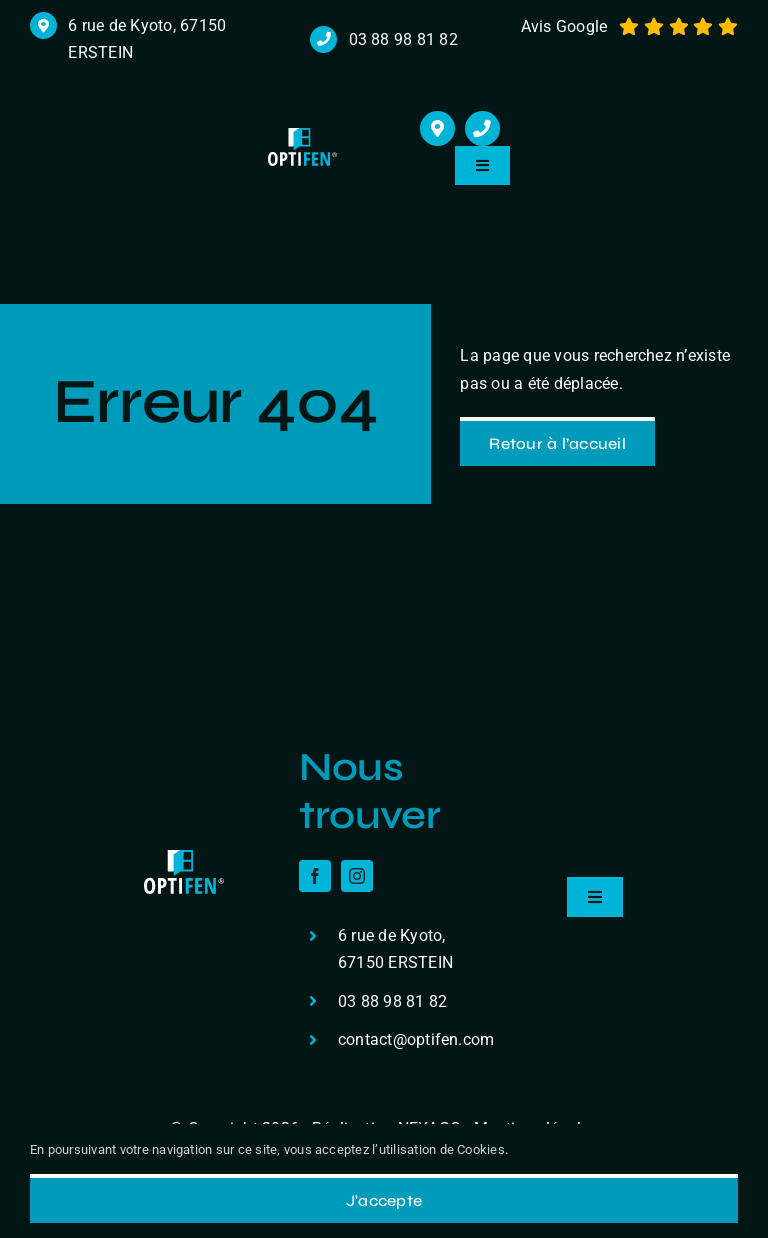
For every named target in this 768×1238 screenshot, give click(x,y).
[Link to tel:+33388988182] (482, 128)
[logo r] (302, 135)
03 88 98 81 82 (403, 39)
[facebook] (315, 876)
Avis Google (564, 26)
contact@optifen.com (416, 1039)
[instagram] (357, 876)
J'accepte (384, 1200)
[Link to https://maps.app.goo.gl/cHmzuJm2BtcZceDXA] (437, 128)
